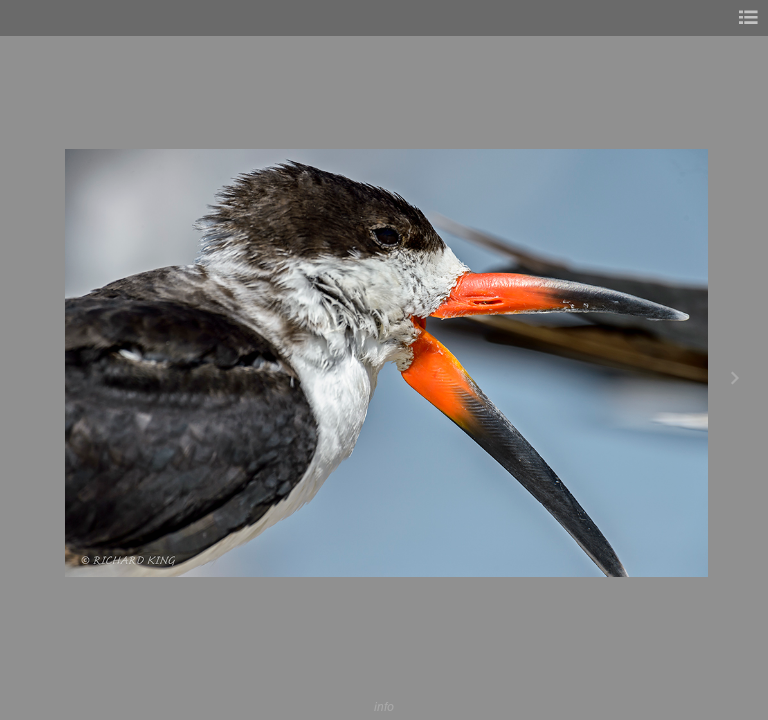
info (384, 706)
